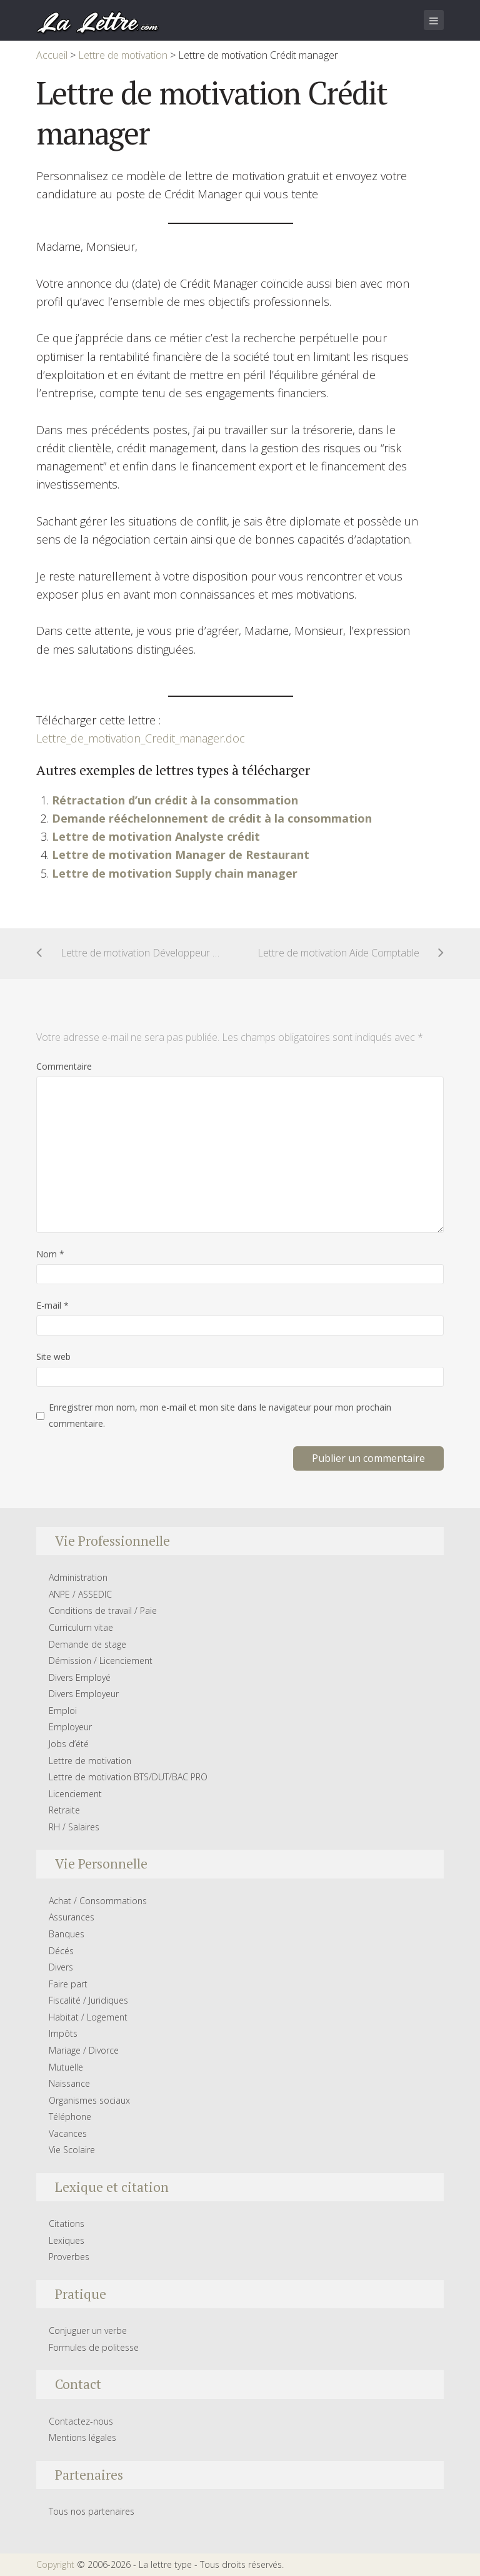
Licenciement (75, 1794)
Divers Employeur (84, 1694)
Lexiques (66, 2240)
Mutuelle (66, 2067)
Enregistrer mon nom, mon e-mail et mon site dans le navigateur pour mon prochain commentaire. (220, 1415)
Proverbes (69, 2257)
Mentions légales (82, 2437)
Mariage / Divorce (84, 2050)
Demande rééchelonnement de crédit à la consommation (212, 818)
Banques (66, 1934)
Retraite (64, 1810)
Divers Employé (80, 1677)
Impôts (63, 2033)
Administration (78, 1577)
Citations (66, 2223)
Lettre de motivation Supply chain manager (175, 873)
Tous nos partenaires (91, 2511)
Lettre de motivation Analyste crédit (156, 836)
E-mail (52, 1305)
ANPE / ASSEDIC (80, 1594)
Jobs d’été (69, 1744)
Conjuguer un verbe (88, 2330)
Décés (61, 1951)
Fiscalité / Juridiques (88, 2000)
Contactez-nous (81, 2421)
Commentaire (64, 1066)
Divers (61, 1967)
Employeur (70, 1727)
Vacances (68, 2133)
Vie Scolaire (72, 2150)
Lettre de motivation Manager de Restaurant (180, 854)
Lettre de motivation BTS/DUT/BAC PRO (128, 1777)
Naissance (69, 2083)
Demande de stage (87, 1644)
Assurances (71, 1917)
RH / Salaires (74, 1827)
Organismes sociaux (89, 2100)
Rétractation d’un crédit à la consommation (175, 800)
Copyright (55, 2564)
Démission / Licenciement (100, 1660)
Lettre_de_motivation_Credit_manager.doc (140, 738)
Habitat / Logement (88, 2017)
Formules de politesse (94, 2347)
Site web (53, 1356)
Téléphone (70, 2116)
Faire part (68, 1984)
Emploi (63, 1710)
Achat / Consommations (98, 1901)
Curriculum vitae (81, 1627)
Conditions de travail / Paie (103, 1610)
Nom (50, 1254)
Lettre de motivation (90, 1761)
